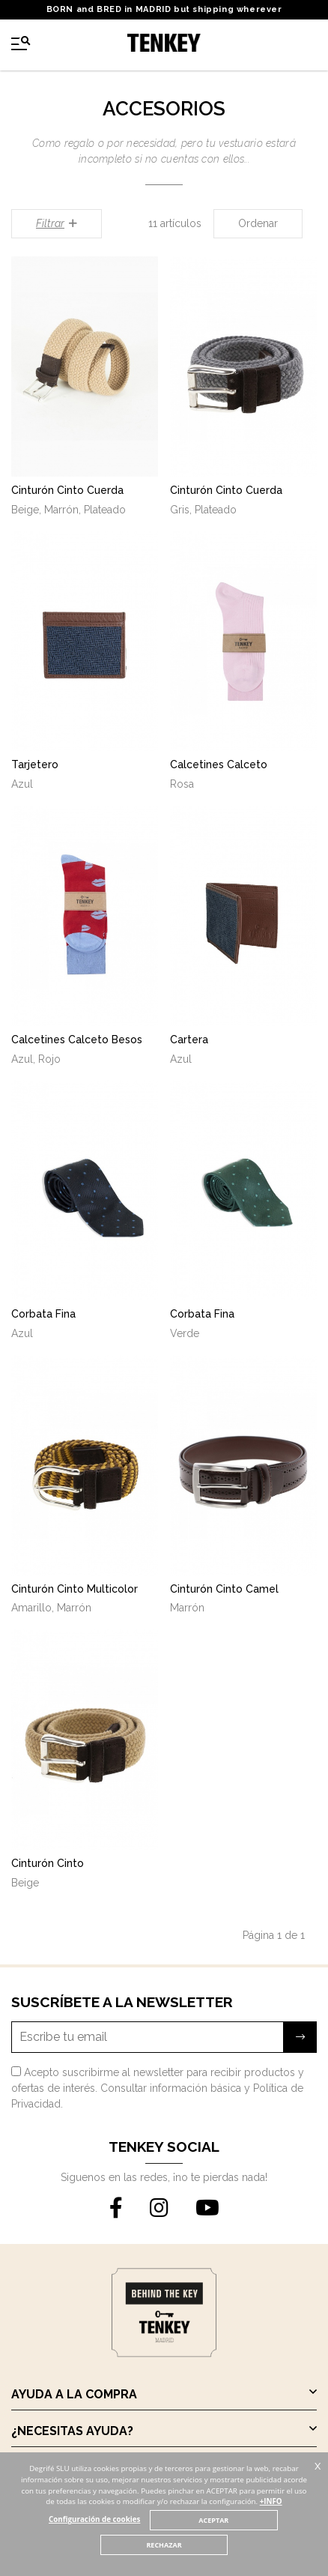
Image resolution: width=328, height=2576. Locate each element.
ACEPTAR (213, 2520)
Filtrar (56, 223)
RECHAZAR (163, 2545)
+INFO (271, 2501)
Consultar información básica (170, 2088)
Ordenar (258, 223)
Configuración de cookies (94, 2519)
